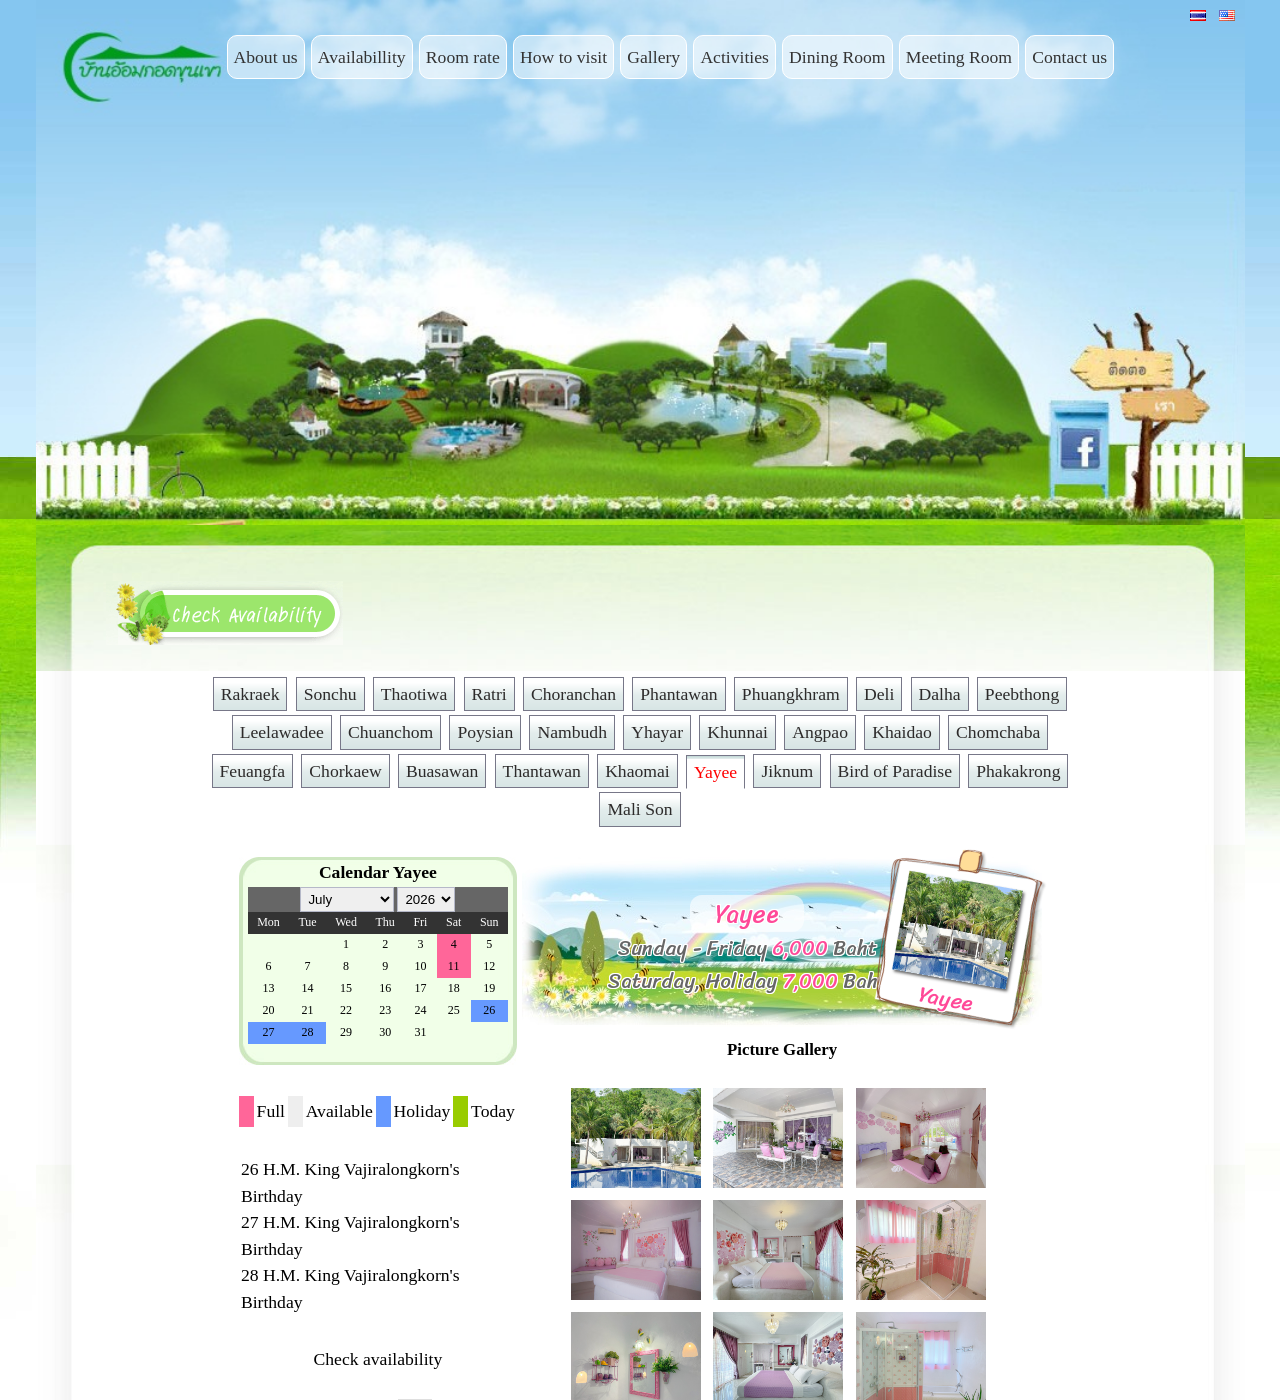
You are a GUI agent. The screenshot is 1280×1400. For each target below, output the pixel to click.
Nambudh (572, 732)
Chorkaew (345, 771)
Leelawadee (282, 732)
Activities (734, 57)
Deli (879, 694)
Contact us (1069, 57)
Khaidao (902, 732)
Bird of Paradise (895, 771)
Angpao (820, 732)
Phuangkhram (791, 694)
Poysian (485, 732)
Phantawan (678, 694)
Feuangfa (253, 771)
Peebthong (1022, 694)
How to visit (563, 57)
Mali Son (639, 809)
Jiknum (787, 771)
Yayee (715, 772)
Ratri (489, 694)
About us (266, 57)
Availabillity (362, 57)
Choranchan (573, 694)
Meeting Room (959, 57)
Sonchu (330, 694)
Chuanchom (390, 732)
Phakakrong (1018, 771)
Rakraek (250, 694)
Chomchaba (998, 732)
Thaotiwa (414, 694)
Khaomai (637, 771)
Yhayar (657, 732)
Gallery (653, 57)
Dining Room (837, 57)
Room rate (463, 57)
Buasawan (442, 771)
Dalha (940, 694)
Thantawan (542, 771)
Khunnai (737, 732)
